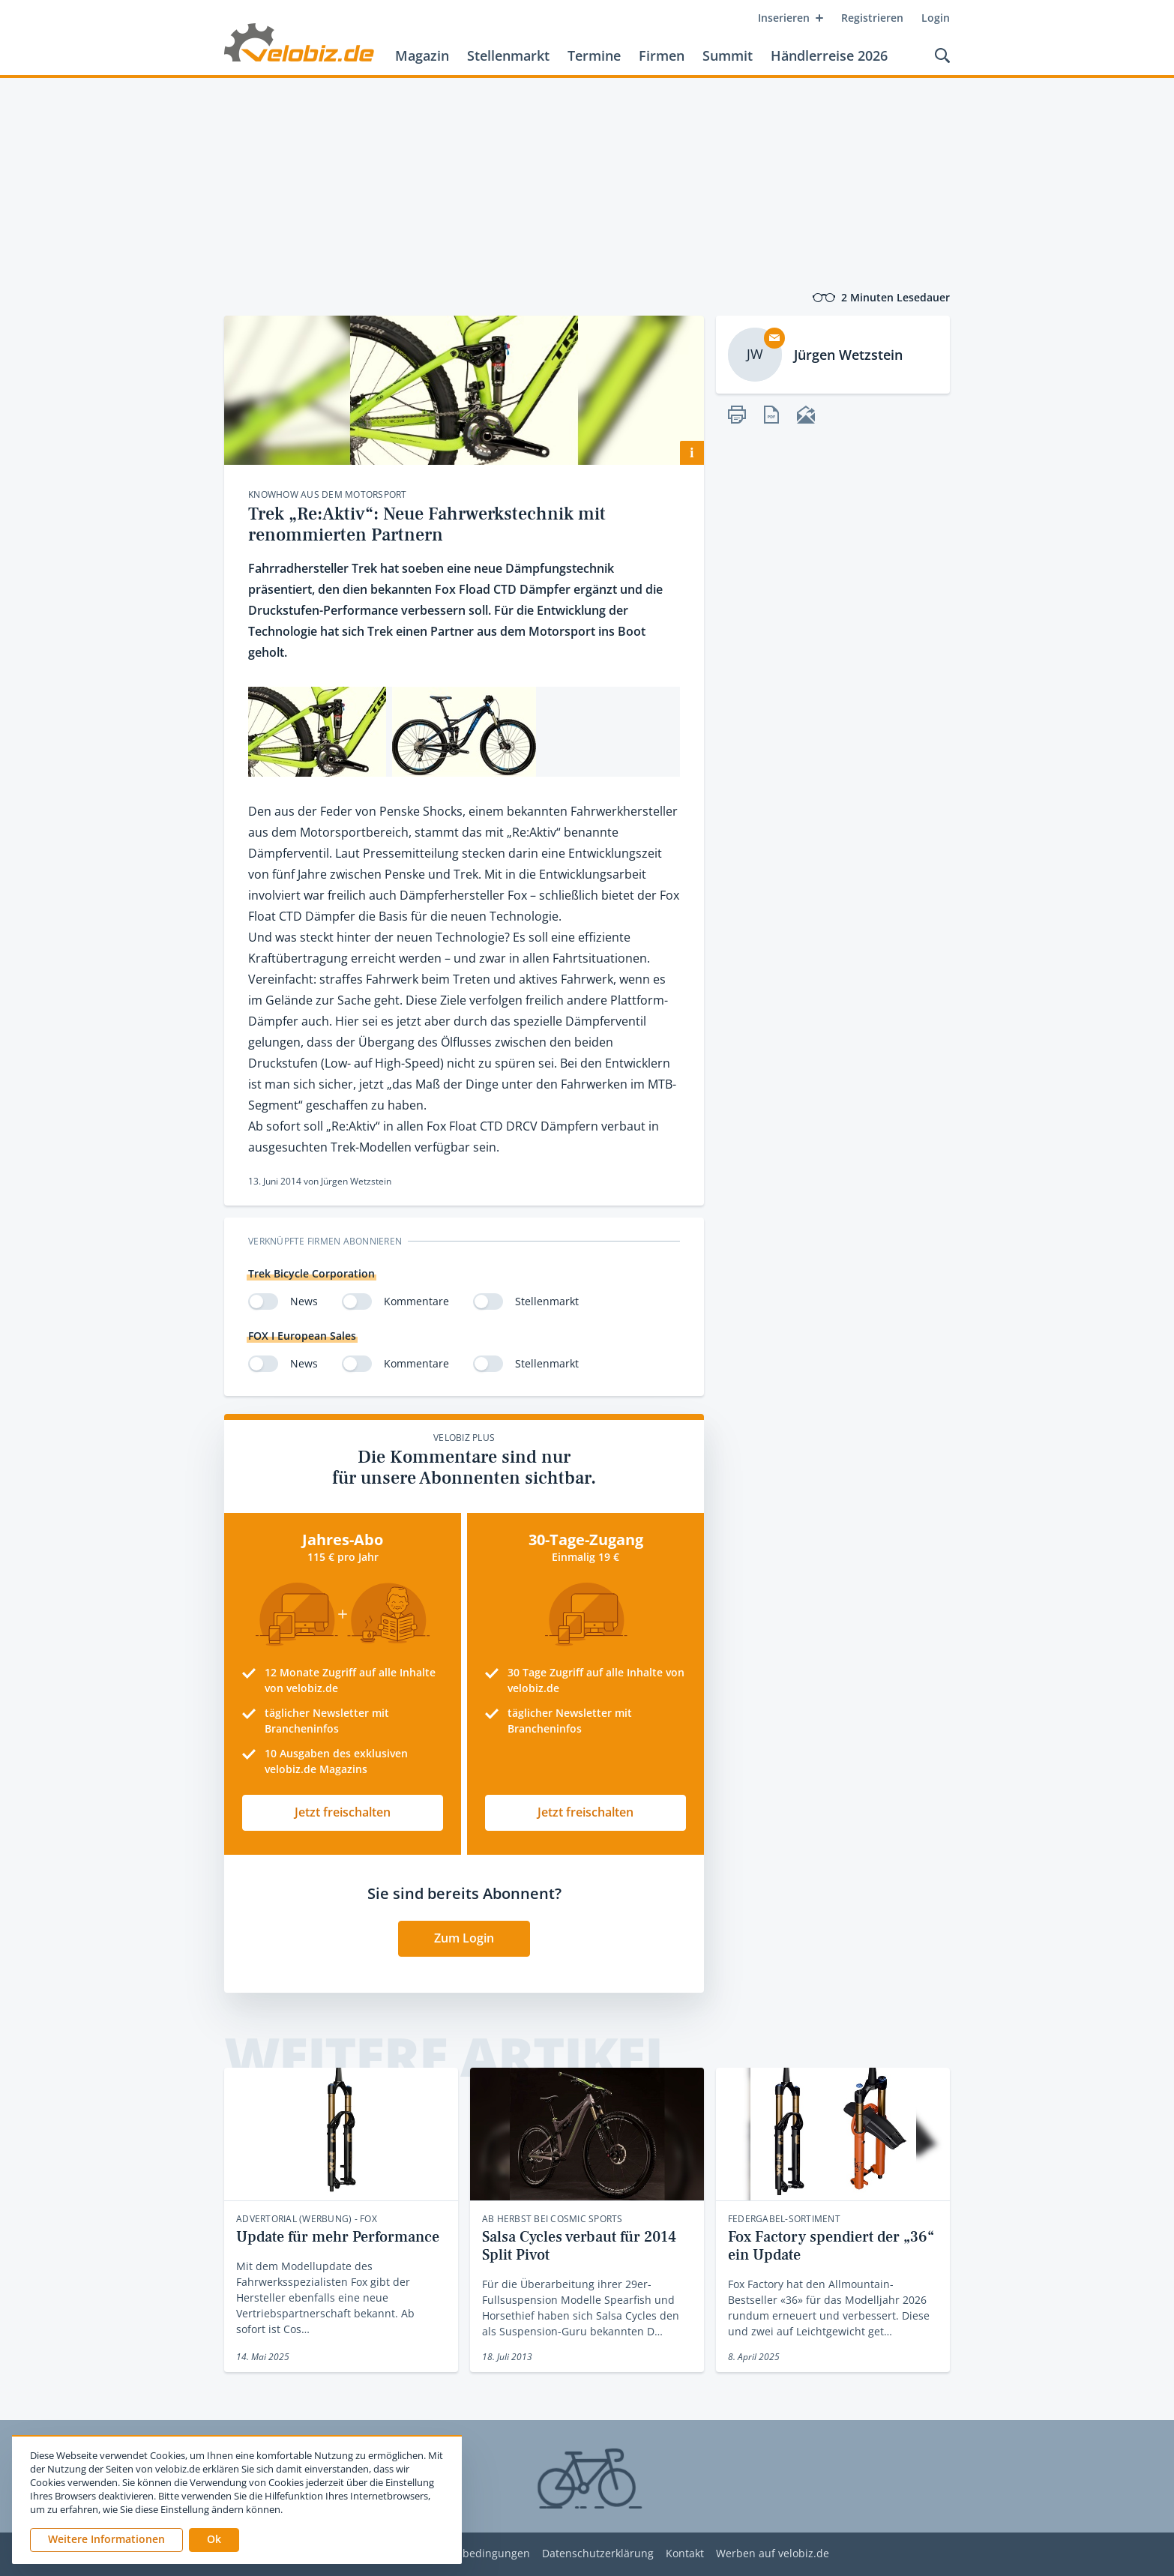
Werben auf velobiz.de (772, 2554)
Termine (594, 55)
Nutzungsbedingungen (472, 2554)
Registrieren (872, 17)
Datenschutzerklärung (598, 2554)
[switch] (263, 1301)
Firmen (661, 55)
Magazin (422, 55)
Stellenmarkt (508, 55)
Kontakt (685, 2554)
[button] (214, 2540)
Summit (727, 55)
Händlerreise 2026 (829, 55)
